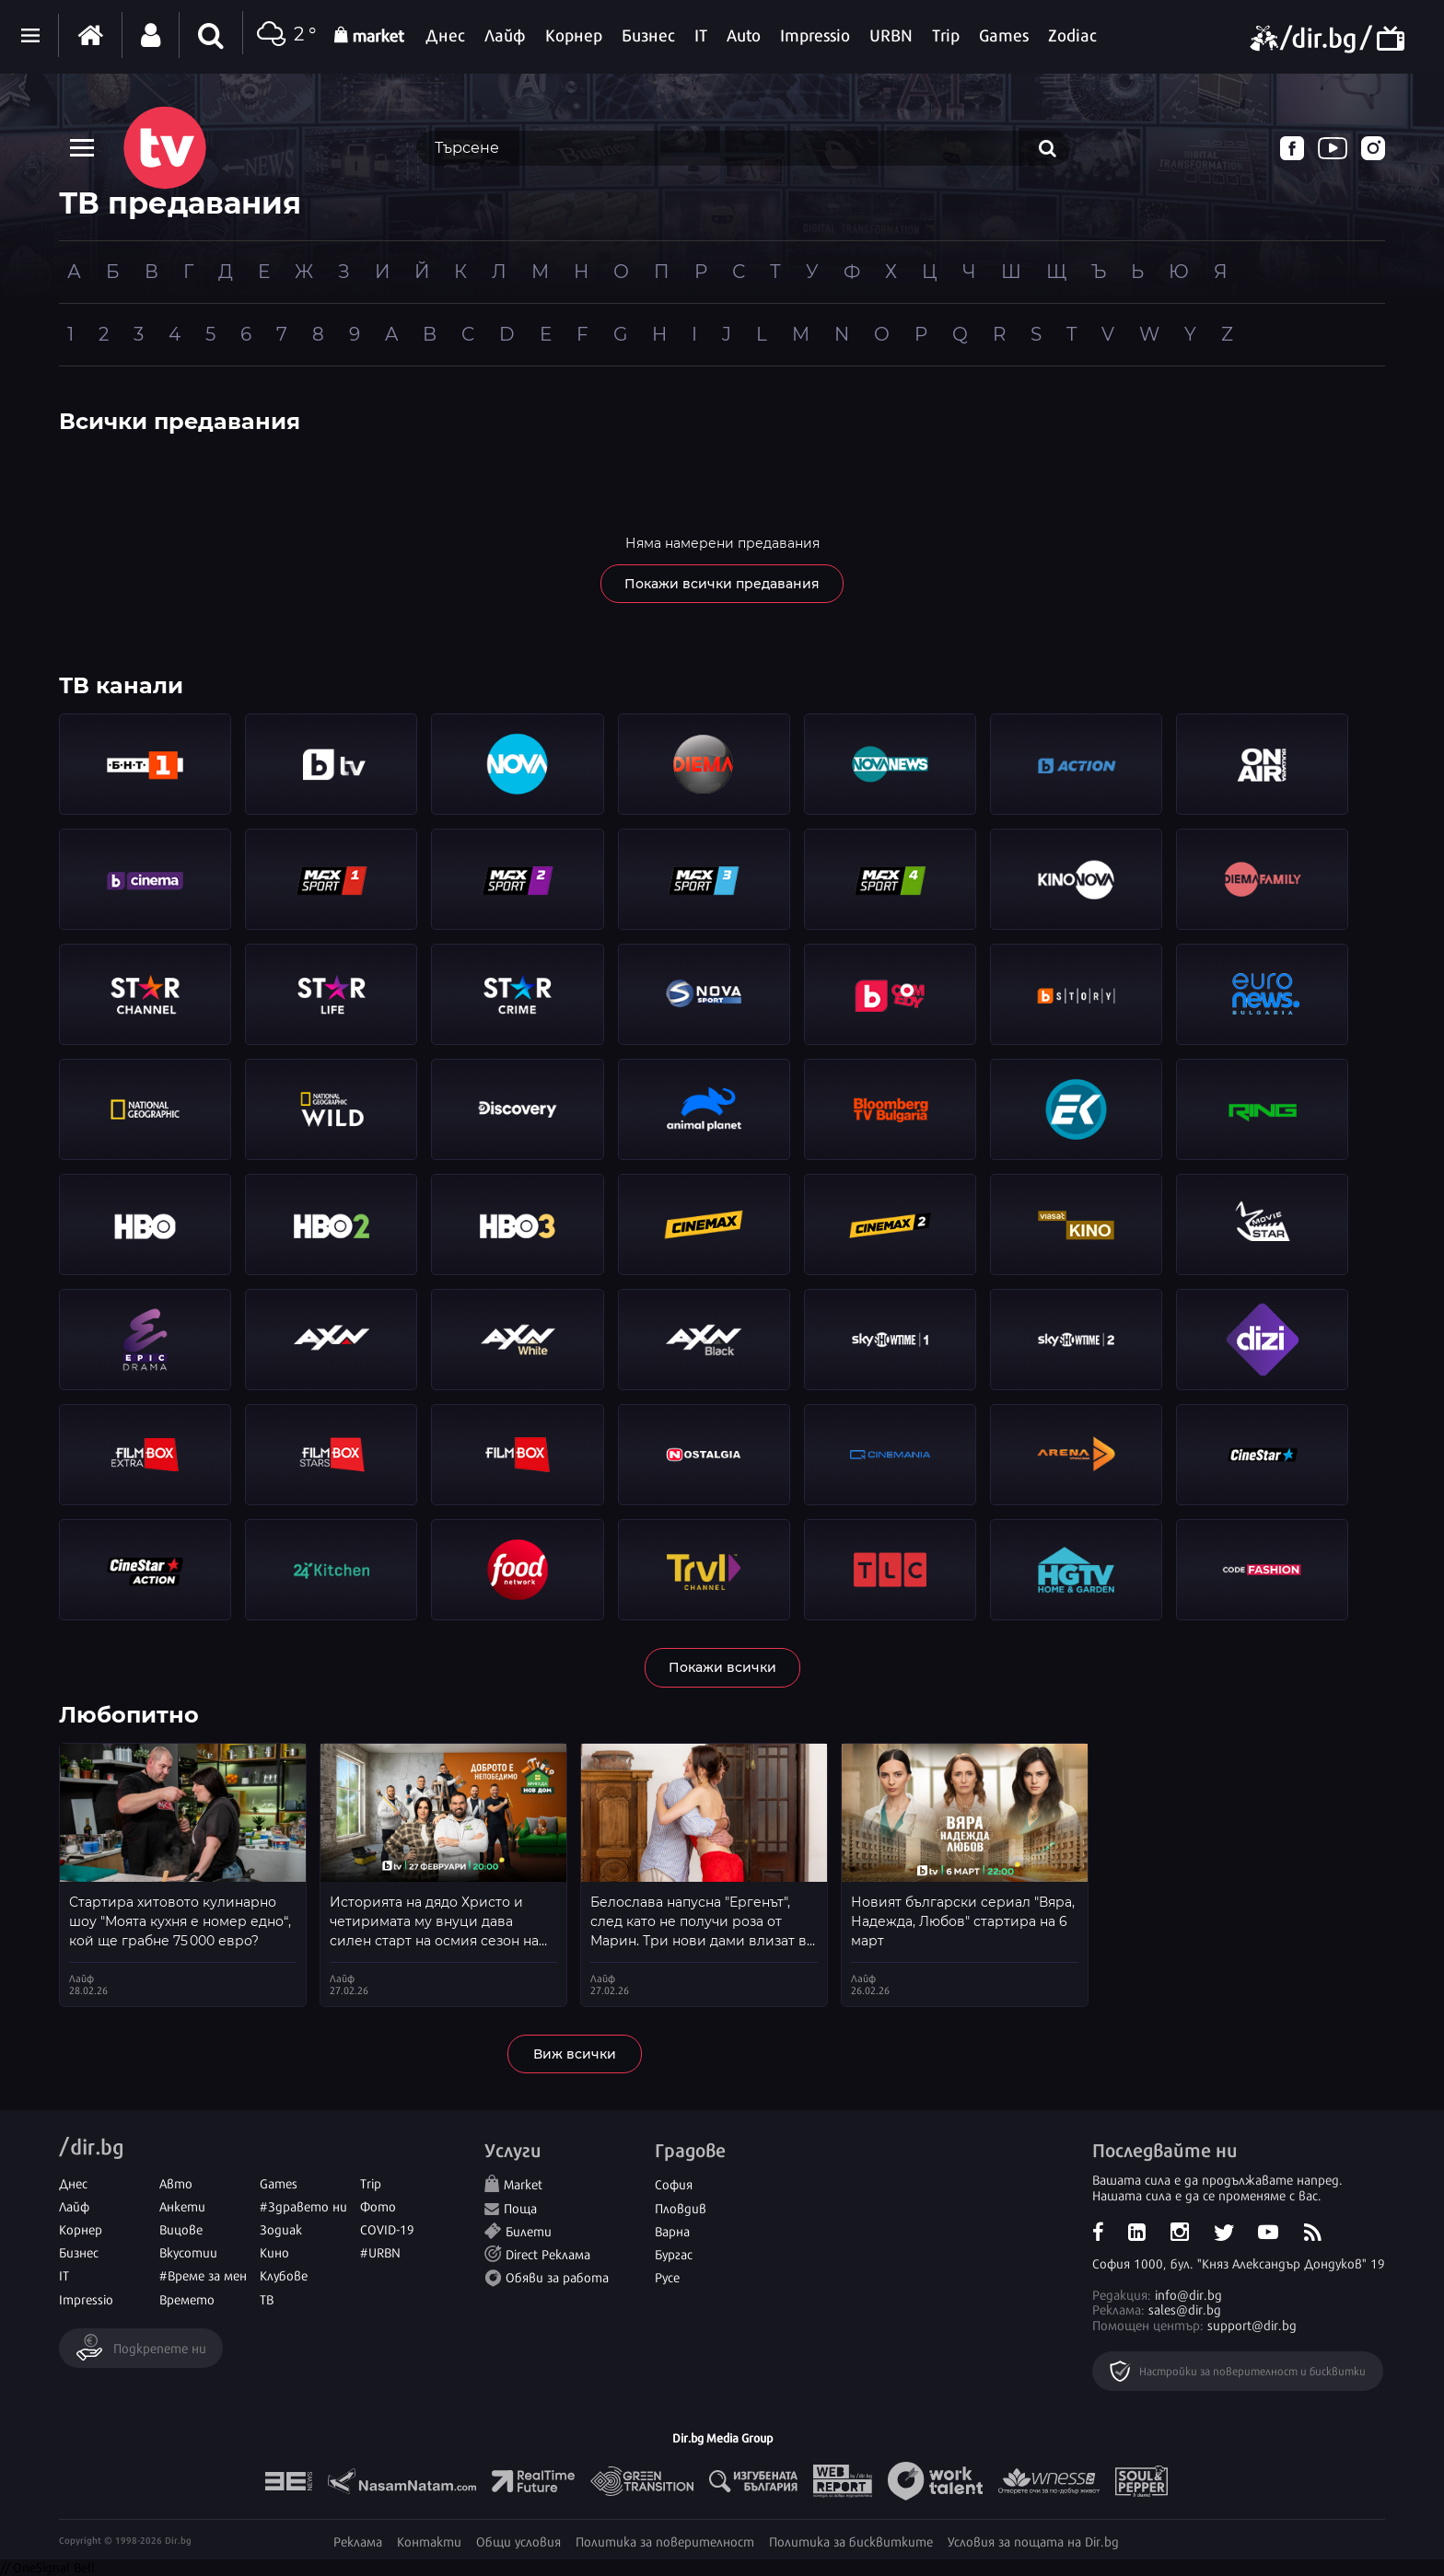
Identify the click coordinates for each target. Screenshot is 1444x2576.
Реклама (357, 2540)
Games (278, 2182)
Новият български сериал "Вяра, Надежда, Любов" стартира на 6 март (963, 1921)
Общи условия (518, 2540)
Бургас (674, 2253)
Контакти (429, 2540)
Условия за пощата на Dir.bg (1033, 2540)
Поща (520, 2207)
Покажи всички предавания (722, 583)
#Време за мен (203, 2274)
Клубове (284, 2274)
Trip (370, 2182)
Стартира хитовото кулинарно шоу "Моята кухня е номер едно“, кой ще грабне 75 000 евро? (180, 1921)
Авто (175, 2182)
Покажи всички (722, 1667)
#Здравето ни (303, 2205)
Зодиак (281, 2228)
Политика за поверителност (665, 2540)
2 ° (284, 35)
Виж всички (574, 2054)
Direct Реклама (548, 2253)
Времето (187, 2298)
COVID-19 (387, 2228)
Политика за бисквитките (851, 2540)
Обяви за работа (557, 2276)
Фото (378, 2205)
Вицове (181, 2228)
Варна (672, 2230)
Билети (529, 2230)
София (674, 2183)
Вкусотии (188, 2251)
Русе (667, 2276)
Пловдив (680, 2207)
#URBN (380, 2251)
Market (523, 2183)
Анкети (182, 2205)
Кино (274, 2251)
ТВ (267, 2298)
